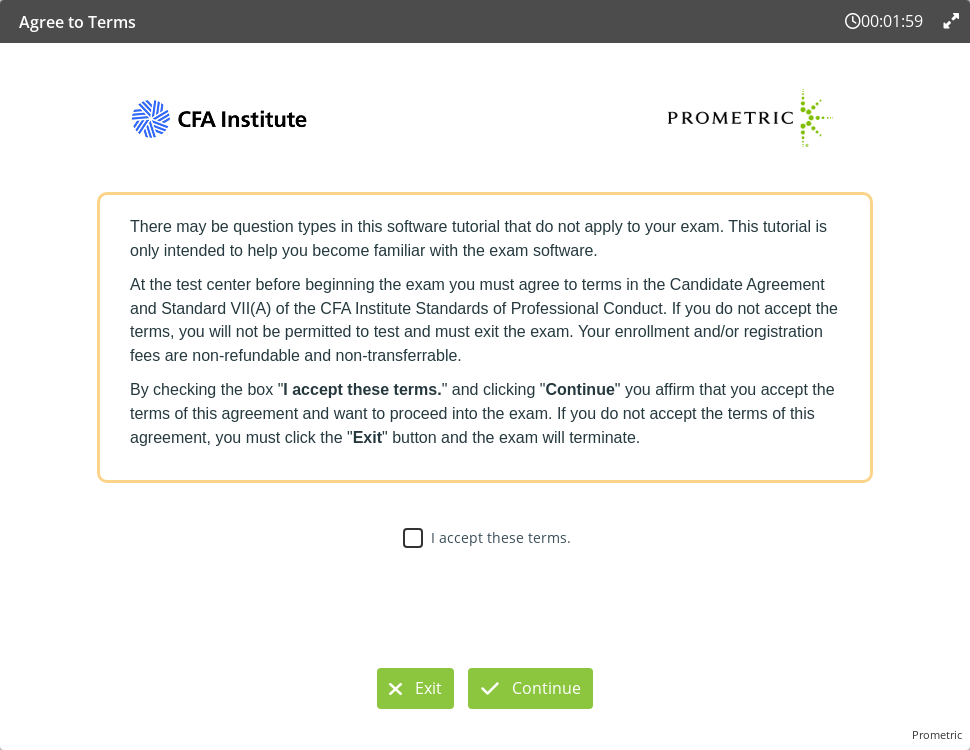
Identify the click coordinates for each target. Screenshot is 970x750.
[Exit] (415, 688)
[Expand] (949, 21)
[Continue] (531, 688)
